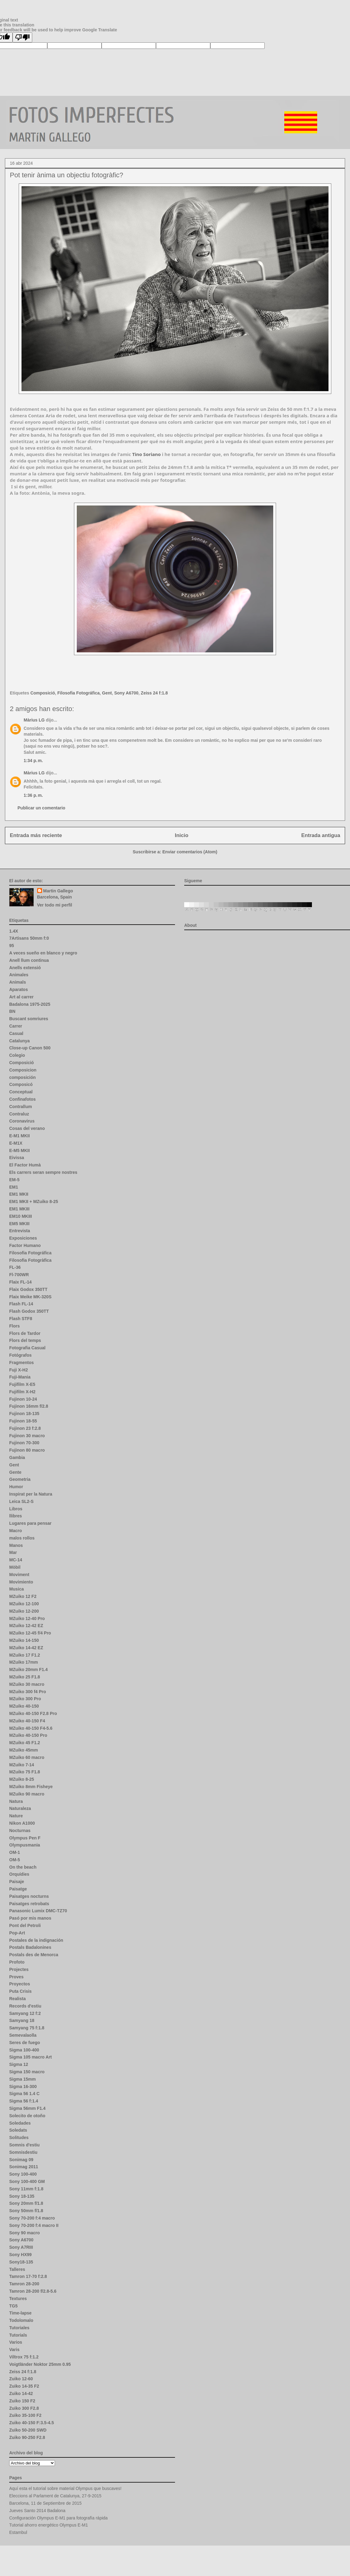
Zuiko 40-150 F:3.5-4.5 (31, 2422)
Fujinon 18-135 (24, 1413)
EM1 (13, 1187)
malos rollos (21, 1538)
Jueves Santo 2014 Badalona (37, 2510)
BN (12, 1011)
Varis (14, 2349)
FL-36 (15, 1267)
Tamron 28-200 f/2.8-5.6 (32, 2291)
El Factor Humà (25, 1164)
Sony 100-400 (23, 2174)
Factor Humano (25, 1245)
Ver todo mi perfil (54, 905)
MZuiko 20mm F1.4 (28, 1669)
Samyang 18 (21, 2020)
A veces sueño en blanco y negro (43, 952)
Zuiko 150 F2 (22, 2400)
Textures (18, 2298)
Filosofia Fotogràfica (30, 1260)
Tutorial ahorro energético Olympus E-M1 (48, 2525)
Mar (13, 1552)
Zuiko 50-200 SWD (27, 2430)
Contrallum (20, 1106)
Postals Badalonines (30, 1947)
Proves (16, 1976)
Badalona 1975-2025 (29, 1004)
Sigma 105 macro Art (30, 2057)
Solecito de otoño (27, 2115)
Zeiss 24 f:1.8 (154, 692)
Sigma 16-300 (23, 2086)
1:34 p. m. (33, 760)
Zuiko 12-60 (21, 2378)
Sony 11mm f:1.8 (26, 2188)
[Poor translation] (22, 37)
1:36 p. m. (33, 795)
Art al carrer (21, 996)
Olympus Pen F (25, 1837)
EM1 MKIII (19, 1208)
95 (11, 945)
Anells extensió (25, 967)
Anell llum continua (29, 960)
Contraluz (19, 1113)
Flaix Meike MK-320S (30, 1296)
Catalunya (19, 1040)
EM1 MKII (18, 1194)
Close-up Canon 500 (30, 1047)
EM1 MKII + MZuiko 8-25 (33, 1201)
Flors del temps (25, 1340)
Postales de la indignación (36, 1940)
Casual (16, 1033)
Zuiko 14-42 (21, 2393)
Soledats (18, 2130)
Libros (15, 1508)
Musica (16, 1589)
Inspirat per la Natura (30, 1494)
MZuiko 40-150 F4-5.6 (30, 1728)
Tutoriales (19, 2327)
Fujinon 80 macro (27, 1450)
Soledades (20, 2123)
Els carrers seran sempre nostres (43, 1172)
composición (22, 1077)
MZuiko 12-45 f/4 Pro (30, 1632)
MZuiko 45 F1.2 (24, 1742)
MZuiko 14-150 (24, 1640)
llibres (15, 1515)
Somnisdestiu (23, 2152)
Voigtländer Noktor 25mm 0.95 (40, 2364)
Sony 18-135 (21, 2196)
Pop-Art (17, 1932)
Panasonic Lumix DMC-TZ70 (38, 1910)
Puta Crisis (20, 1991)
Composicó (21, 1084)
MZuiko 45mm (23, 1750)
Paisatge (18, 1888)
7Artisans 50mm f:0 (29, 938)
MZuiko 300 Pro (25, 1698)
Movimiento (21, 1581)
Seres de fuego (24, 2042)
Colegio (17, 1055)
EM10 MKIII (20, 1216)
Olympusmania (24, 1845)
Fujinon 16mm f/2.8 (28, 1406)
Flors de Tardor (25, 1333)
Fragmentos (21, 1362)
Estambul (18, 2532)
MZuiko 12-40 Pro (27, 1618)
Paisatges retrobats (29, 1903)
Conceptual (21, 1091)
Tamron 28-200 (24, 2283)
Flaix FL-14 (20, 1282)
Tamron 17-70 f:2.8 (28, 2276)
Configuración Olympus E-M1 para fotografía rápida (58, 2517)
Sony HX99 (20, 2254)
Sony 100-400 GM (27, 2181)
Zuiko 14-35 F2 (24, 2386)
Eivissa (16, 1157)
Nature (16, 1815)
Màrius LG (34, 720)
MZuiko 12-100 (24, 1603)
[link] (146, 454)
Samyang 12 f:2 (25, 2013)
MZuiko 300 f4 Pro (27, 1691)
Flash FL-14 (21, 1303)
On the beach (23, 1867)
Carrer (15, 1026)
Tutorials (18, 2335)
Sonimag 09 (21, 2159)
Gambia (17, 1457)
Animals (17, 982)
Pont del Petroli (25, 1925)
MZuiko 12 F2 (23, 1596)
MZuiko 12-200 (24, 1611)
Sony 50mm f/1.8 (26, 2210)
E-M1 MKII (19, 1135)
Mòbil (15, 1567)
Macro (15, 1530)
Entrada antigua (320, 835)
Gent (107, 692)
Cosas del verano (27, 1128)
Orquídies (19, 1874)
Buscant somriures (28, 1018)
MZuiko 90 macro (26, 1793)
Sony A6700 (126, 692)
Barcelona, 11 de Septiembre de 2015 (45, 2503)
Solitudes (19, 2137)
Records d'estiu (25, 2006)
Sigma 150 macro (27, 2071)
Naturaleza (20, 1808)
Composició (42, 692)
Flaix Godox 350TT (28, 1289)
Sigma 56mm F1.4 (27, 2108)
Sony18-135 (21, 2261)
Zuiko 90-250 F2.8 (27, 2437)
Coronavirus (21, 1121)
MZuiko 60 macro (26, 1757)
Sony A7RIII (21, 2247)
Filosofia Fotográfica (78, 692)
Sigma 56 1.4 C (24, 2093)
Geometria (19, 1479)
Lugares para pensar (30, 1523)
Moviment (19, 1574)
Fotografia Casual (27, 1347)
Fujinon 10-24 (23, 1399)
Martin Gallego (58, 890)
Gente (15, 1472)
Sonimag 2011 (23, 2166)
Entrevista (19, 1230)
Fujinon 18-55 (23, 1420)
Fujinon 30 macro (27, 1435)
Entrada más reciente (36, 835)
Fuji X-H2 (18, 1369)
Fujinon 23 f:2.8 (25, 1428)
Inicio (182, 835)
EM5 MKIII (19, 1223)
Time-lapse (20, 2313)
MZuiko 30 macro (26, 1684)
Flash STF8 (20, 1318)
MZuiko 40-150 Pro (28, 1735)
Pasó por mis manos (30, 1918)
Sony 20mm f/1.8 (26, 2203)
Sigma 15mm (22, 2079)
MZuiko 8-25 (21, 1779)
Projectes (19, 1969)
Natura (16, 1801)
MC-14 (15, 1559)
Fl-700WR (19, 1274)
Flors (14, 1325)
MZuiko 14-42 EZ (26, 1647)
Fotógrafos (20, 1355)
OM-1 (14, 1852)
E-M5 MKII (19, 1150)
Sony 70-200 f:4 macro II (33, 2225)
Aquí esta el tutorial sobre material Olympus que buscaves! (65, 2488)
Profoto (17, 1962)
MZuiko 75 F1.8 (24, 1771)
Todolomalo (21, 2320)
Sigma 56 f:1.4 (23, 2100)
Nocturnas (19, 1830)
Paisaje (16, 1881)
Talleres (17, 2269)
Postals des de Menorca (33, 1954)
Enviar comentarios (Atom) (189, 851)
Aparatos (18, 989)
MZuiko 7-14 (21, 1764)
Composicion (23, 1070)
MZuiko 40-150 (24, 1706)
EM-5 (14, 1179)
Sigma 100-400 (24, 2049)
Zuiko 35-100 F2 (25, 2415)
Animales (18, 974)
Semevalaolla (23, 2035)
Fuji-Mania (19, 1377)
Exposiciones (23, 1238)
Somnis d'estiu (24, 2144)
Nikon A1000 (22, 1823)
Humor (16, 1486)
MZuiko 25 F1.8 (24, 1676)
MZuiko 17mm (23, 1662)
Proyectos (19, 1983)
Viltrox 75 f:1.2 (23, 2356)
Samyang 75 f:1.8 (26, 2027)
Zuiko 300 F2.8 (24, 2408)
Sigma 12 (18, 2064)
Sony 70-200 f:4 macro (32, 2218)
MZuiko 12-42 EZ (26, 1625)
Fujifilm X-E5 (22, 1384)
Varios (15, 2342)
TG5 (13, 2305)
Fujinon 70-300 (24, 1442)
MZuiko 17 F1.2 (24, 1655)
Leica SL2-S (21, 1501)
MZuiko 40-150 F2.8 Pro (33, 1713)
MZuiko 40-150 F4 (27, 1720)
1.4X (13, 931)
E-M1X (15, 1143)
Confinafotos (22, 1099)
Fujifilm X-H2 (22, 1391)
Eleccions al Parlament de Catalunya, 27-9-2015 (55, 2495)
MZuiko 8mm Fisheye (31, 1786)
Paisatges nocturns (29, 1896)
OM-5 (14, 1859)
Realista (17, 1998)
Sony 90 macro (24, 2232)
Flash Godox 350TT (29, 1311)
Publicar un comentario (41, 807)
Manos (16, 1545)
